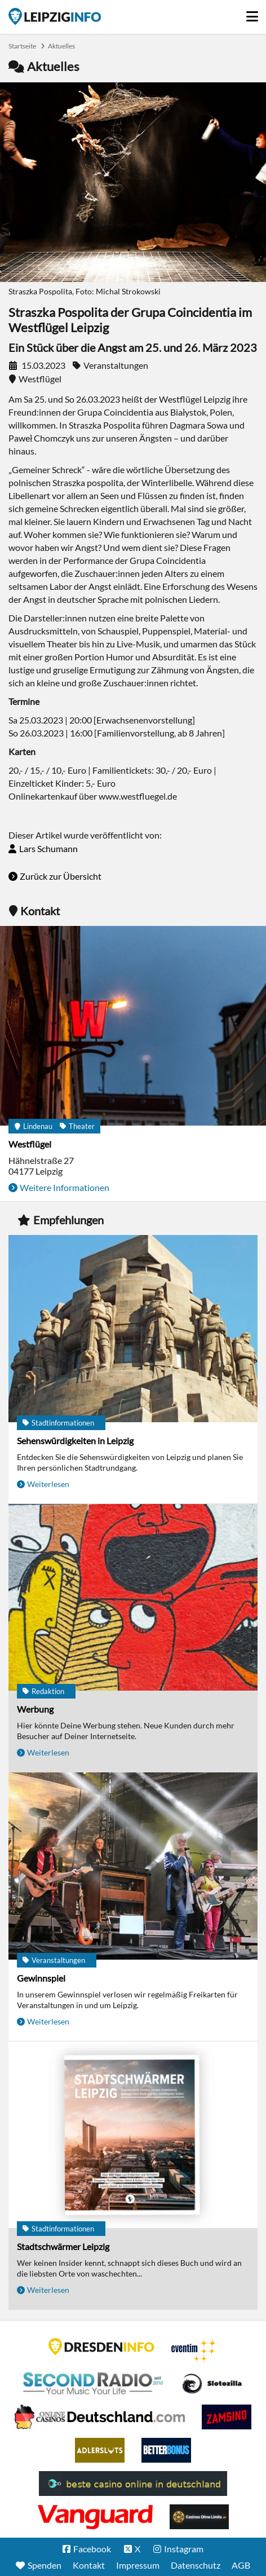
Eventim (194, 2350)
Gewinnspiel (41, 1978)
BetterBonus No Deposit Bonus (166, 2450)
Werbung (35, 1709)
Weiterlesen (48, 1484)
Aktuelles (61, 46)
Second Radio (93, 2383)
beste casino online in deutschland (133, 2483)
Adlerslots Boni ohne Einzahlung (100, 2450)
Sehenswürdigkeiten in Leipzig (75, 1440)
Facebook (92, 2548)
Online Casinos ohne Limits (199, 2516)
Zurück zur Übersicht (60, 876)
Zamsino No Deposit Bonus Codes (226, 2417)
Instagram (183, 2548)
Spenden (44, 2565)
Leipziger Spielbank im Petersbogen (100, 2417)
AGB (241, 2565)
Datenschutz (195, 2565)
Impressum (137, 2565)
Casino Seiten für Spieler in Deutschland (212, 2383)
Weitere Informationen (64, 1187)
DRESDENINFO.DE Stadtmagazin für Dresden (101, 2346)
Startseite (54, 16)
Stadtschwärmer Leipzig (63, 2246)
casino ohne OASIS (95, 2516)
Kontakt (89, 2565)
